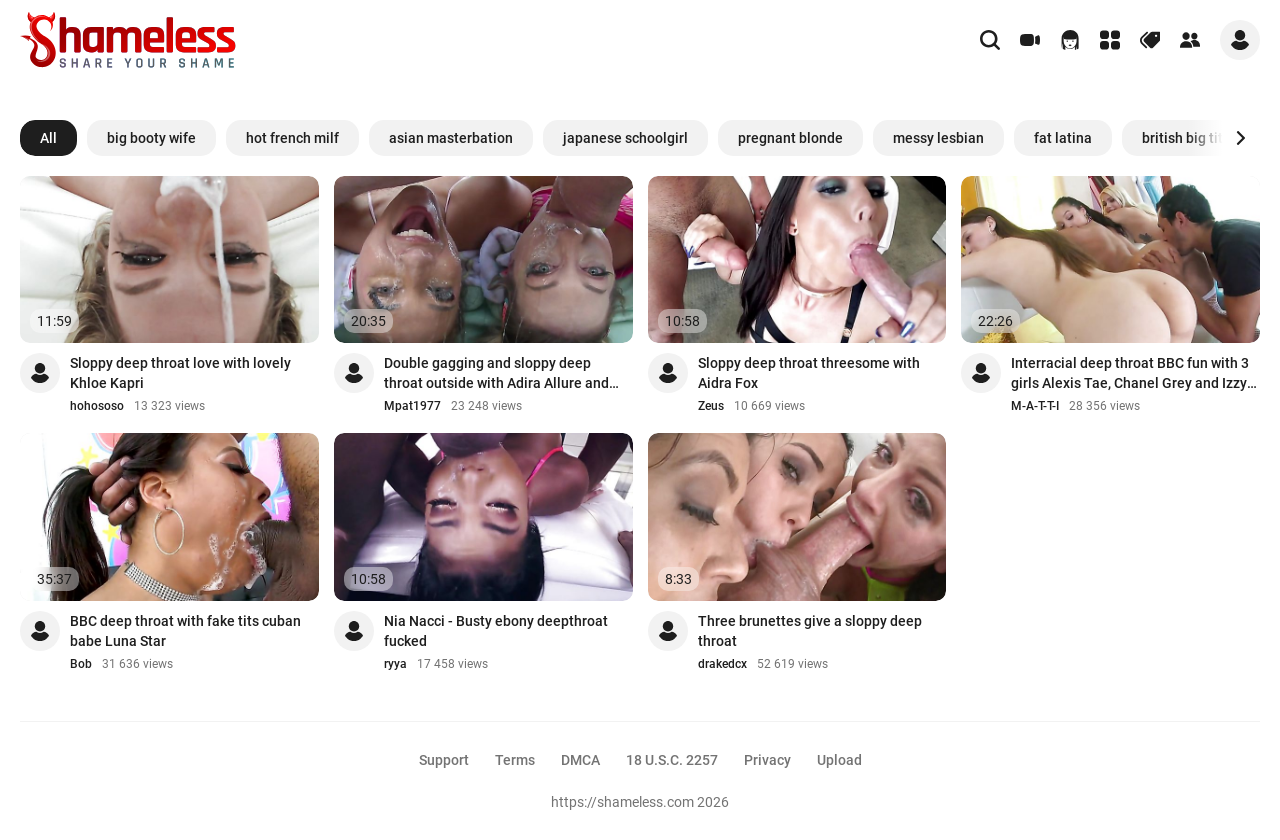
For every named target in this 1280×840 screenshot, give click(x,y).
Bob (81, 664)
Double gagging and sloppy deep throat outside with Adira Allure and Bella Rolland (496, 374)
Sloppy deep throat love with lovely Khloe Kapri (180, 373)
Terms (515, 760)
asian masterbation (451, 138)
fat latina (1063, 138)
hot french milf (292, 138)
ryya (395, 664)
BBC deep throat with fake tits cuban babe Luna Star (185, 631)
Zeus (711, 406)
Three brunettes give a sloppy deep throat (810, 631)
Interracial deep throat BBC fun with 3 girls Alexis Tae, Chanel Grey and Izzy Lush (1130, 374)
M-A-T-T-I (1035, 406)
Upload (839, 760)
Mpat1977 (412, 406)
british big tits (1186, 138)
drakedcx (722, 664)
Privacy (767, 760)
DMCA (580, 760)
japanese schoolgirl (625, 138)
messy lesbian (938, 138)
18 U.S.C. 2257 (672, 760)
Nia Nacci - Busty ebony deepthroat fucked (496, 631)
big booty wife (151, 138)
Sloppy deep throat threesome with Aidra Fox (809, 373)
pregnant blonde (790, 138)
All (48, 138)
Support (444, 760)
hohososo (97, 406)
